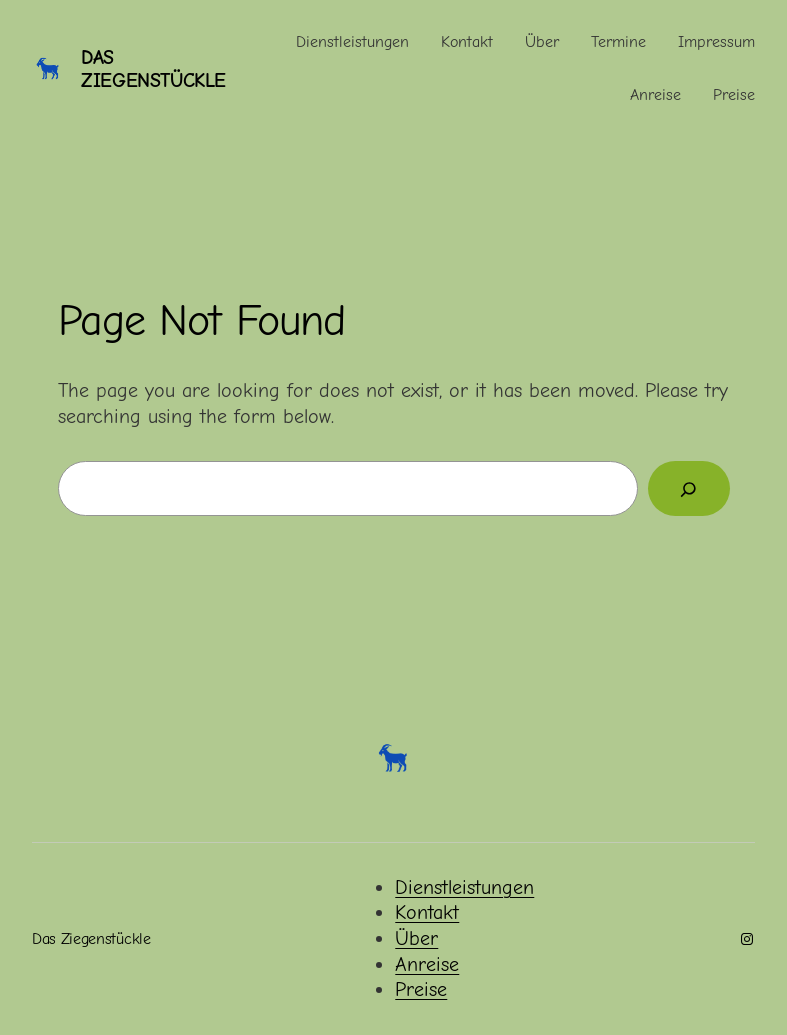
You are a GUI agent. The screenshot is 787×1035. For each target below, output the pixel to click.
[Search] (688, 488)
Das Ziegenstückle (153, 69)
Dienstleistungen (464, 887)
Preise (421, 989)
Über (416, 938)
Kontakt (427, 912)
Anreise (427, 964)
